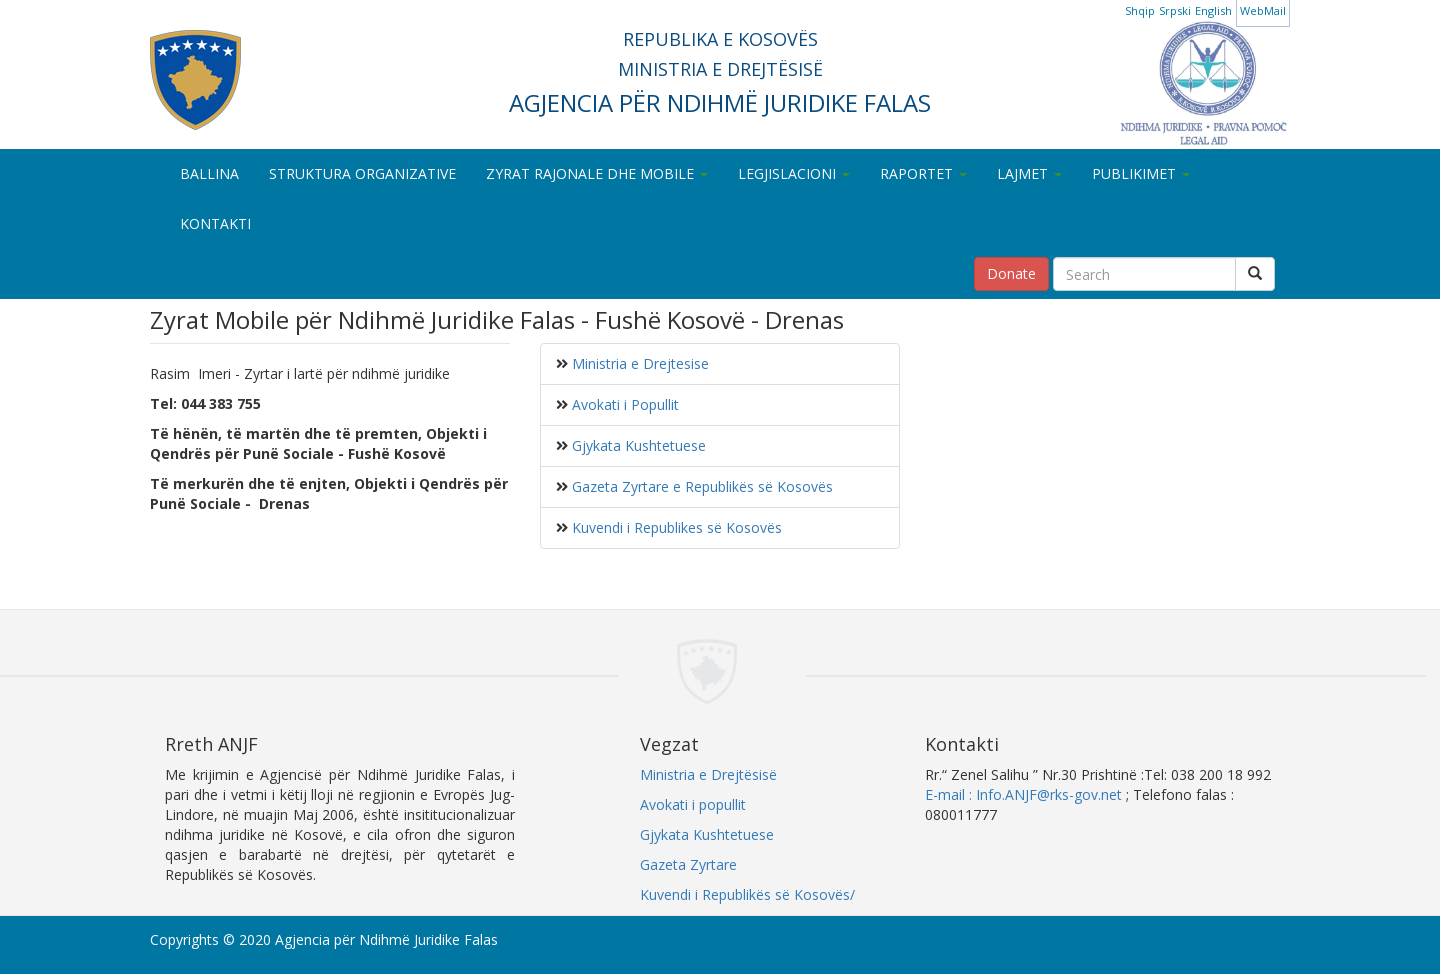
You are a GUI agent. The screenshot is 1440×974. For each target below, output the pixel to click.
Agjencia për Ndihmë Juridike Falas (386, 939)
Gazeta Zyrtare (688, 864)
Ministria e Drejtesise (638, 363)
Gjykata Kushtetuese (637, 445)
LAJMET (1029, 173)
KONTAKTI (215, 223)
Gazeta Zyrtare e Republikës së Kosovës (700, 486)
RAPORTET (923, 173)
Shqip (1140, 10)
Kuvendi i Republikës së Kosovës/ (747, 894)
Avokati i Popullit (623, 404)
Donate (1011, 273)
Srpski (1175, 10)
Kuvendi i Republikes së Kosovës (675, 527)
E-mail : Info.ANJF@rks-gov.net (1023, 794)
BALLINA (209, 173)
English (1213, 10)
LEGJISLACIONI (794, 173)
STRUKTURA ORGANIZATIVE (362, 173)
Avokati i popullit (693, 804)
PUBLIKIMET (1141, 173)
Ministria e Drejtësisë (708, 774)
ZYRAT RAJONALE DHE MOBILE (597, 173)
